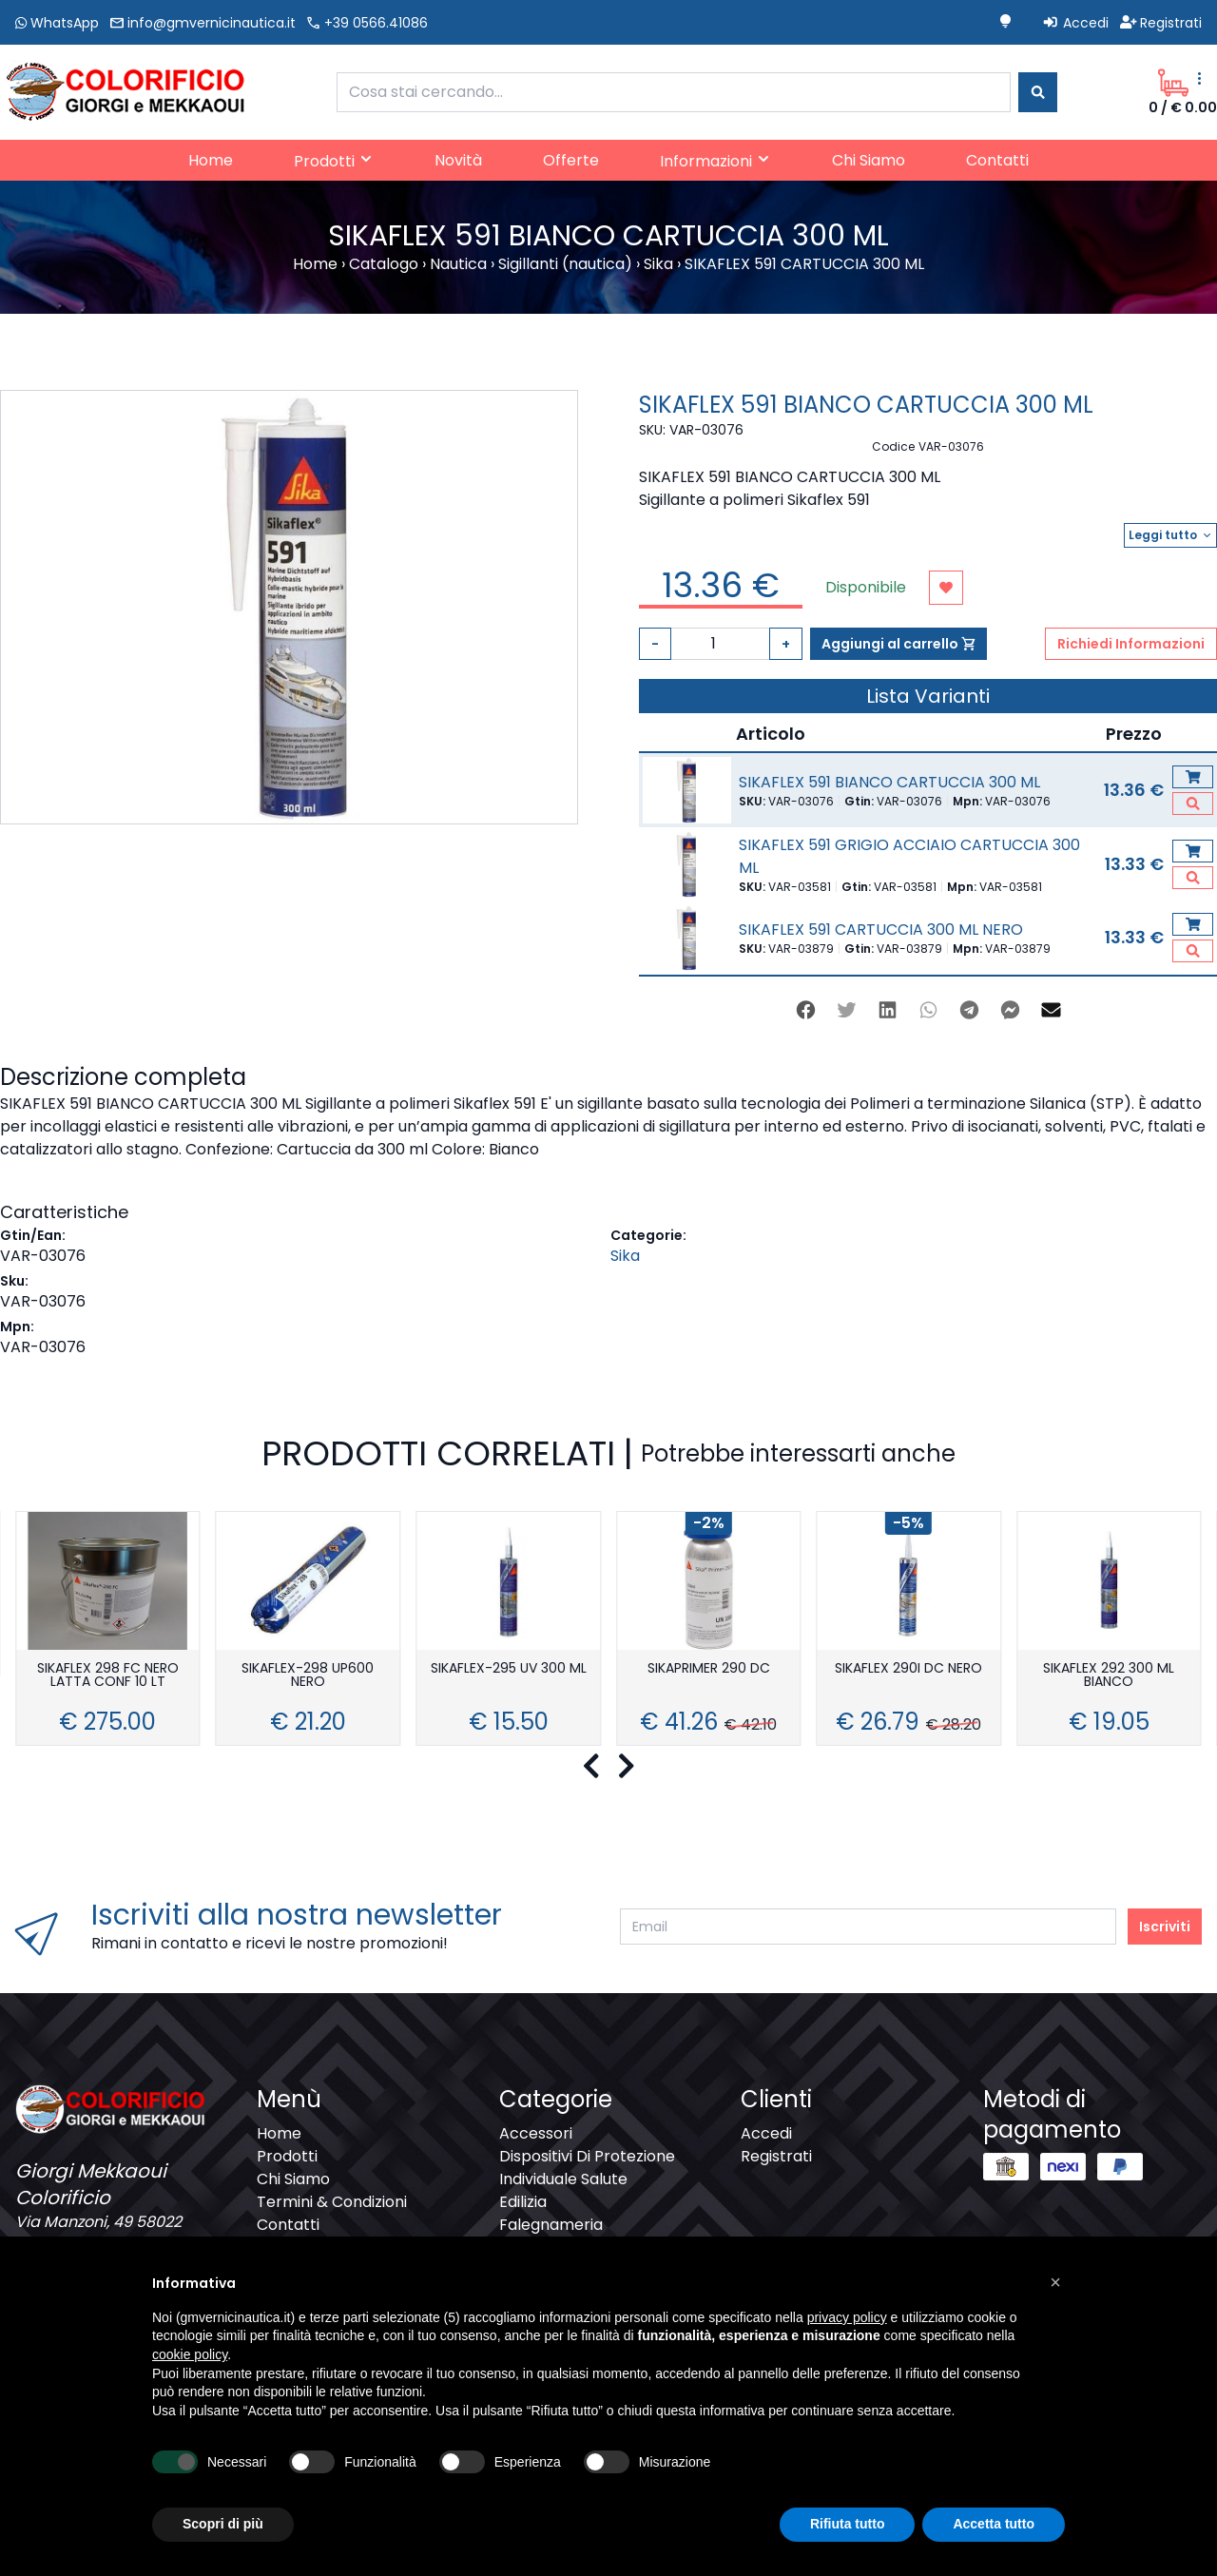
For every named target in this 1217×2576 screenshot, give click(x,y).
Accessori (535, 2133)
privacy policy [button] (847, 2317)
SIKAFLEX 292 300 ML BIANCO (1108, 1676)
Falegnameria (551, 2225)
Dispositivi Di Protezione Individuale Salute (587, 2167)
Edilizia (523, 2202)
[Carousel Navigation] (608, 1767)
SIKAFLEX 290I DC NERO (908, 1669)
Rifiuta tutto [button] (847, 2523)
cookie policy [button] (189, 2354)
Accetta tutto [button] (993, 2523)
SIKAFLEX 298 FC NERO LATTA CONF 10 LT (108, 1676)
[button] (1055, 2282)
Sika (625, 1256)
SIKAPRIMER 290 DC (708, 1669)
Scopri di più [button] (223, 2523)
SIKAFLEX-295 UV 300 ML (509, 1669)
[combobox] (674, 92)
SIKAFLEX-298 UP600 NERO (307, 1676)
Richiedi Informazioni (1131, 643)
